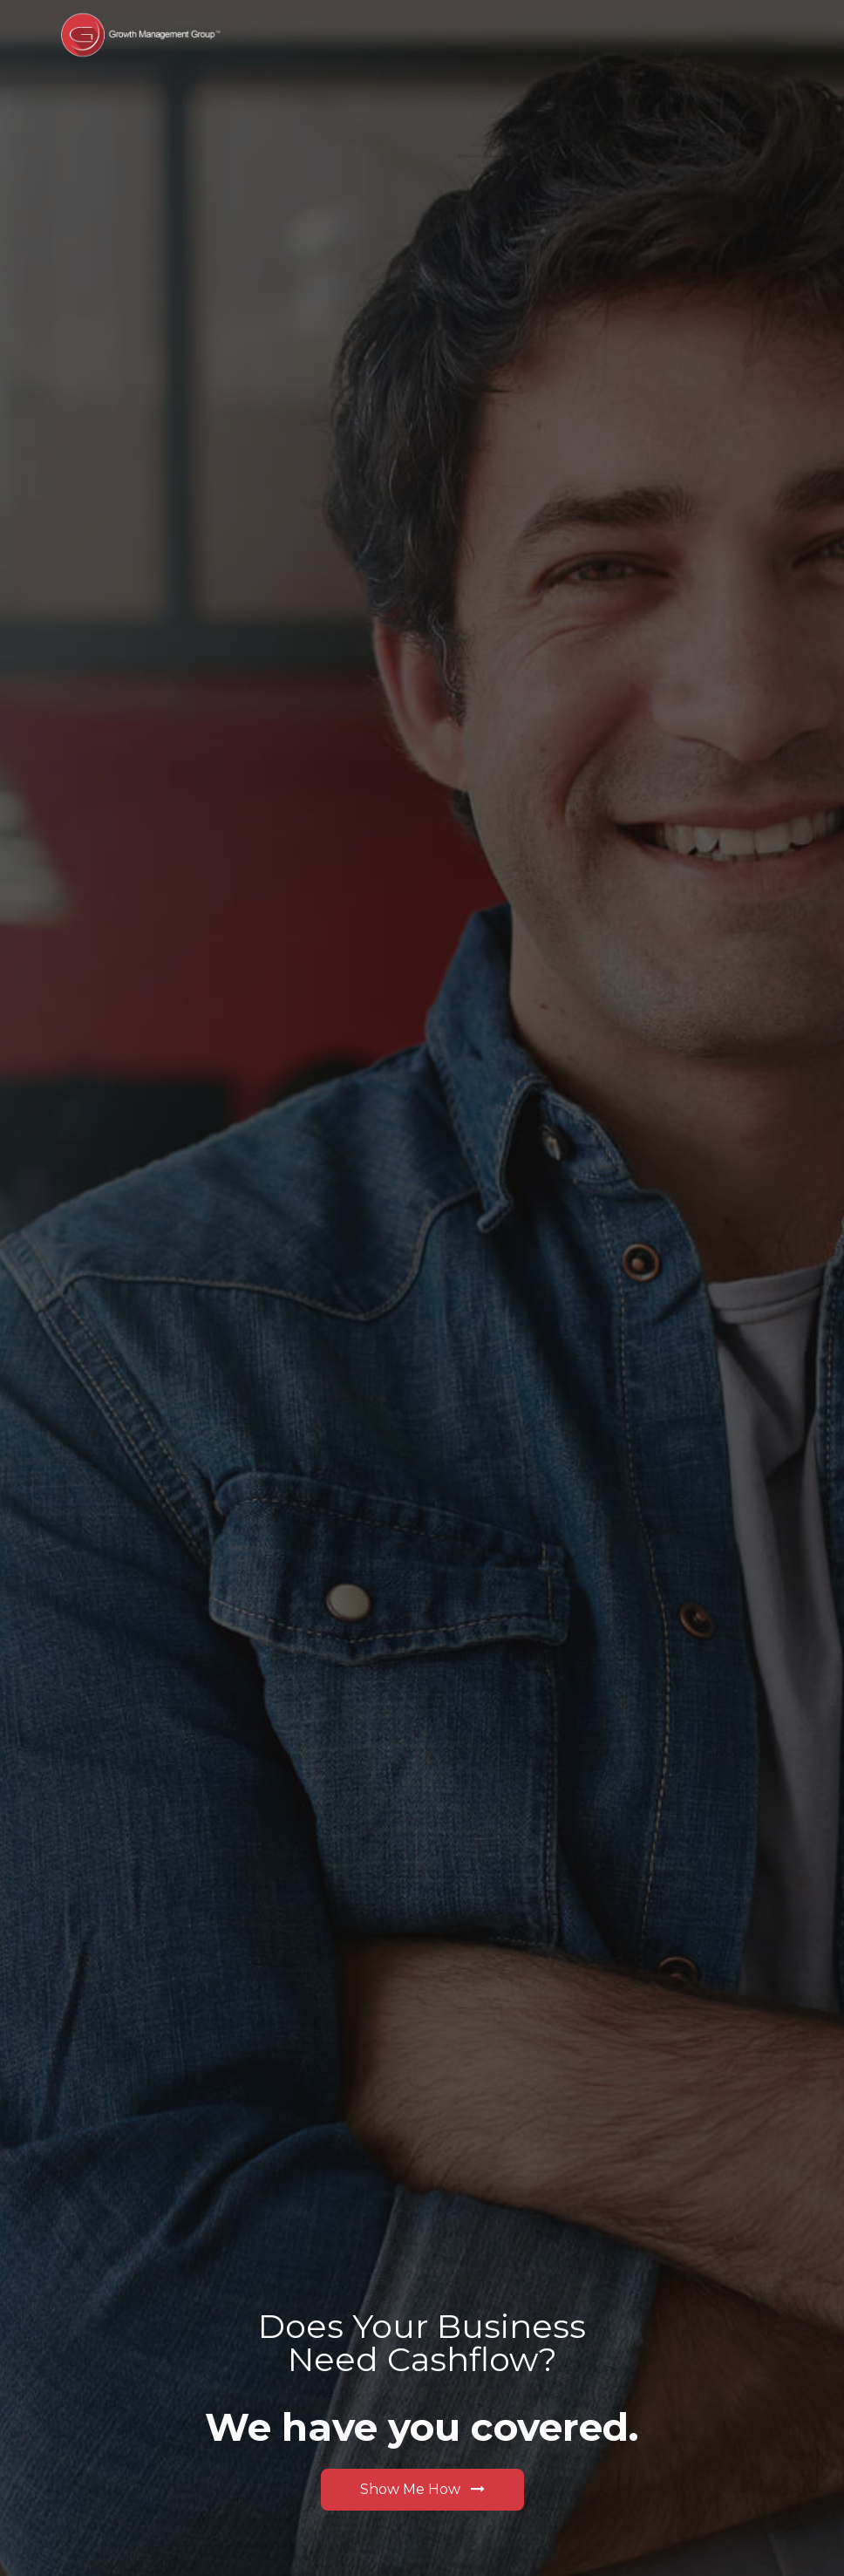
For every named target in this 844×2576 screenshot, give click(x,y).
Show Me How (422, 2489)
